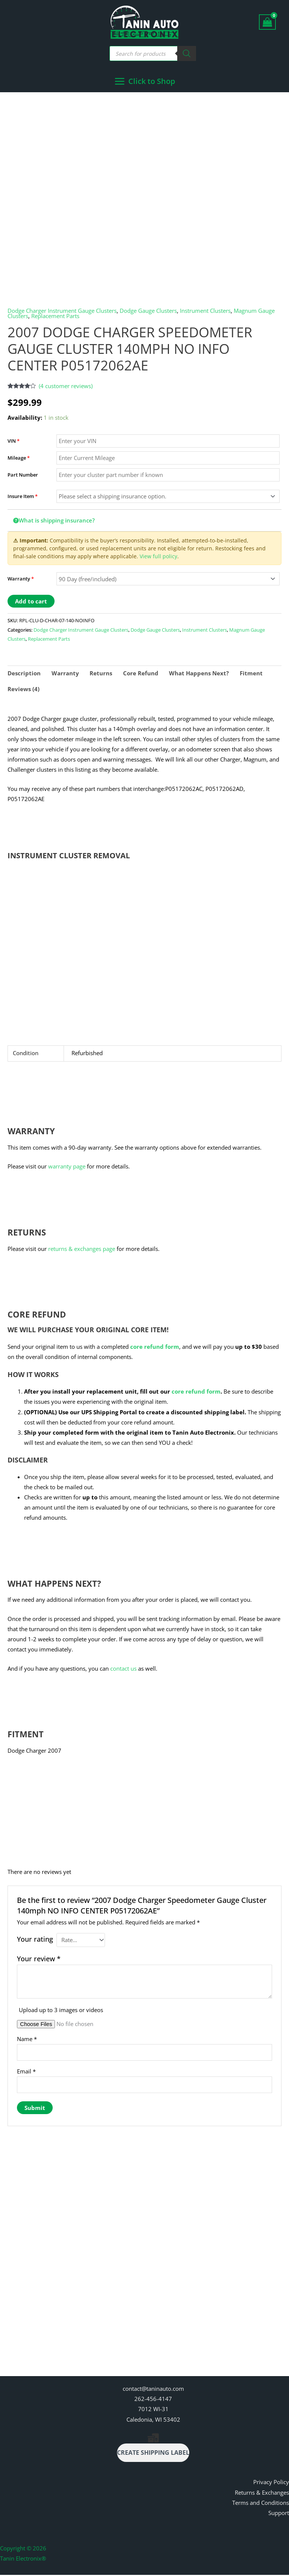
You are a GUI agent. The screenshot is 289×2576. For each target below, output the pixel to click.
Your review (39, 1959)
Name (27, 2040)
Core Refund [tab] (140, 674)
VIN (14, 442)
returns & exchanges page (81, 1249)
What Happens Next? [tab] (199, 674)
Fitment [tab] (251, 674)
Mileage (19, 458)
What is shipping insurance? (54, 521)
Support (278, 2514)
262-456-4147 (153, 2400)
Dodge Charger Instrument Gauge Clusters (62, 311)
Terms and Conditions (260, 2503)
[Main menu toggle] (144, 82)
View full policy (158, 557)
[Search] (186, 53)
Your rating (35, 1940)
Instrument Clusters (205, 311)
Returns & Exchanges (262, 2493)
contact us (123, 1669)
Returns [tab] (101, 674)
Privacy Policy (271, 2483)
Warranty (21, 579)
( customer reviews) (66, 386)
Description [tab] (24, 674)
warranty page (66, 1167)
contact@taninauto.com (153, 2390)
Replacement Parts (55, 317)
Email (26, 2072)
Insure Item (23, 497)
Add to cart (31, 602)
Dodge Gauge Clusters (148, 311)
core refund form (154, 1347)
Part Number (23, 475)
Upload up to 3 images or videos (61, 2011)
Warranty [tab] (65, 674)
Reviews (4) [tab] (24, 689)
